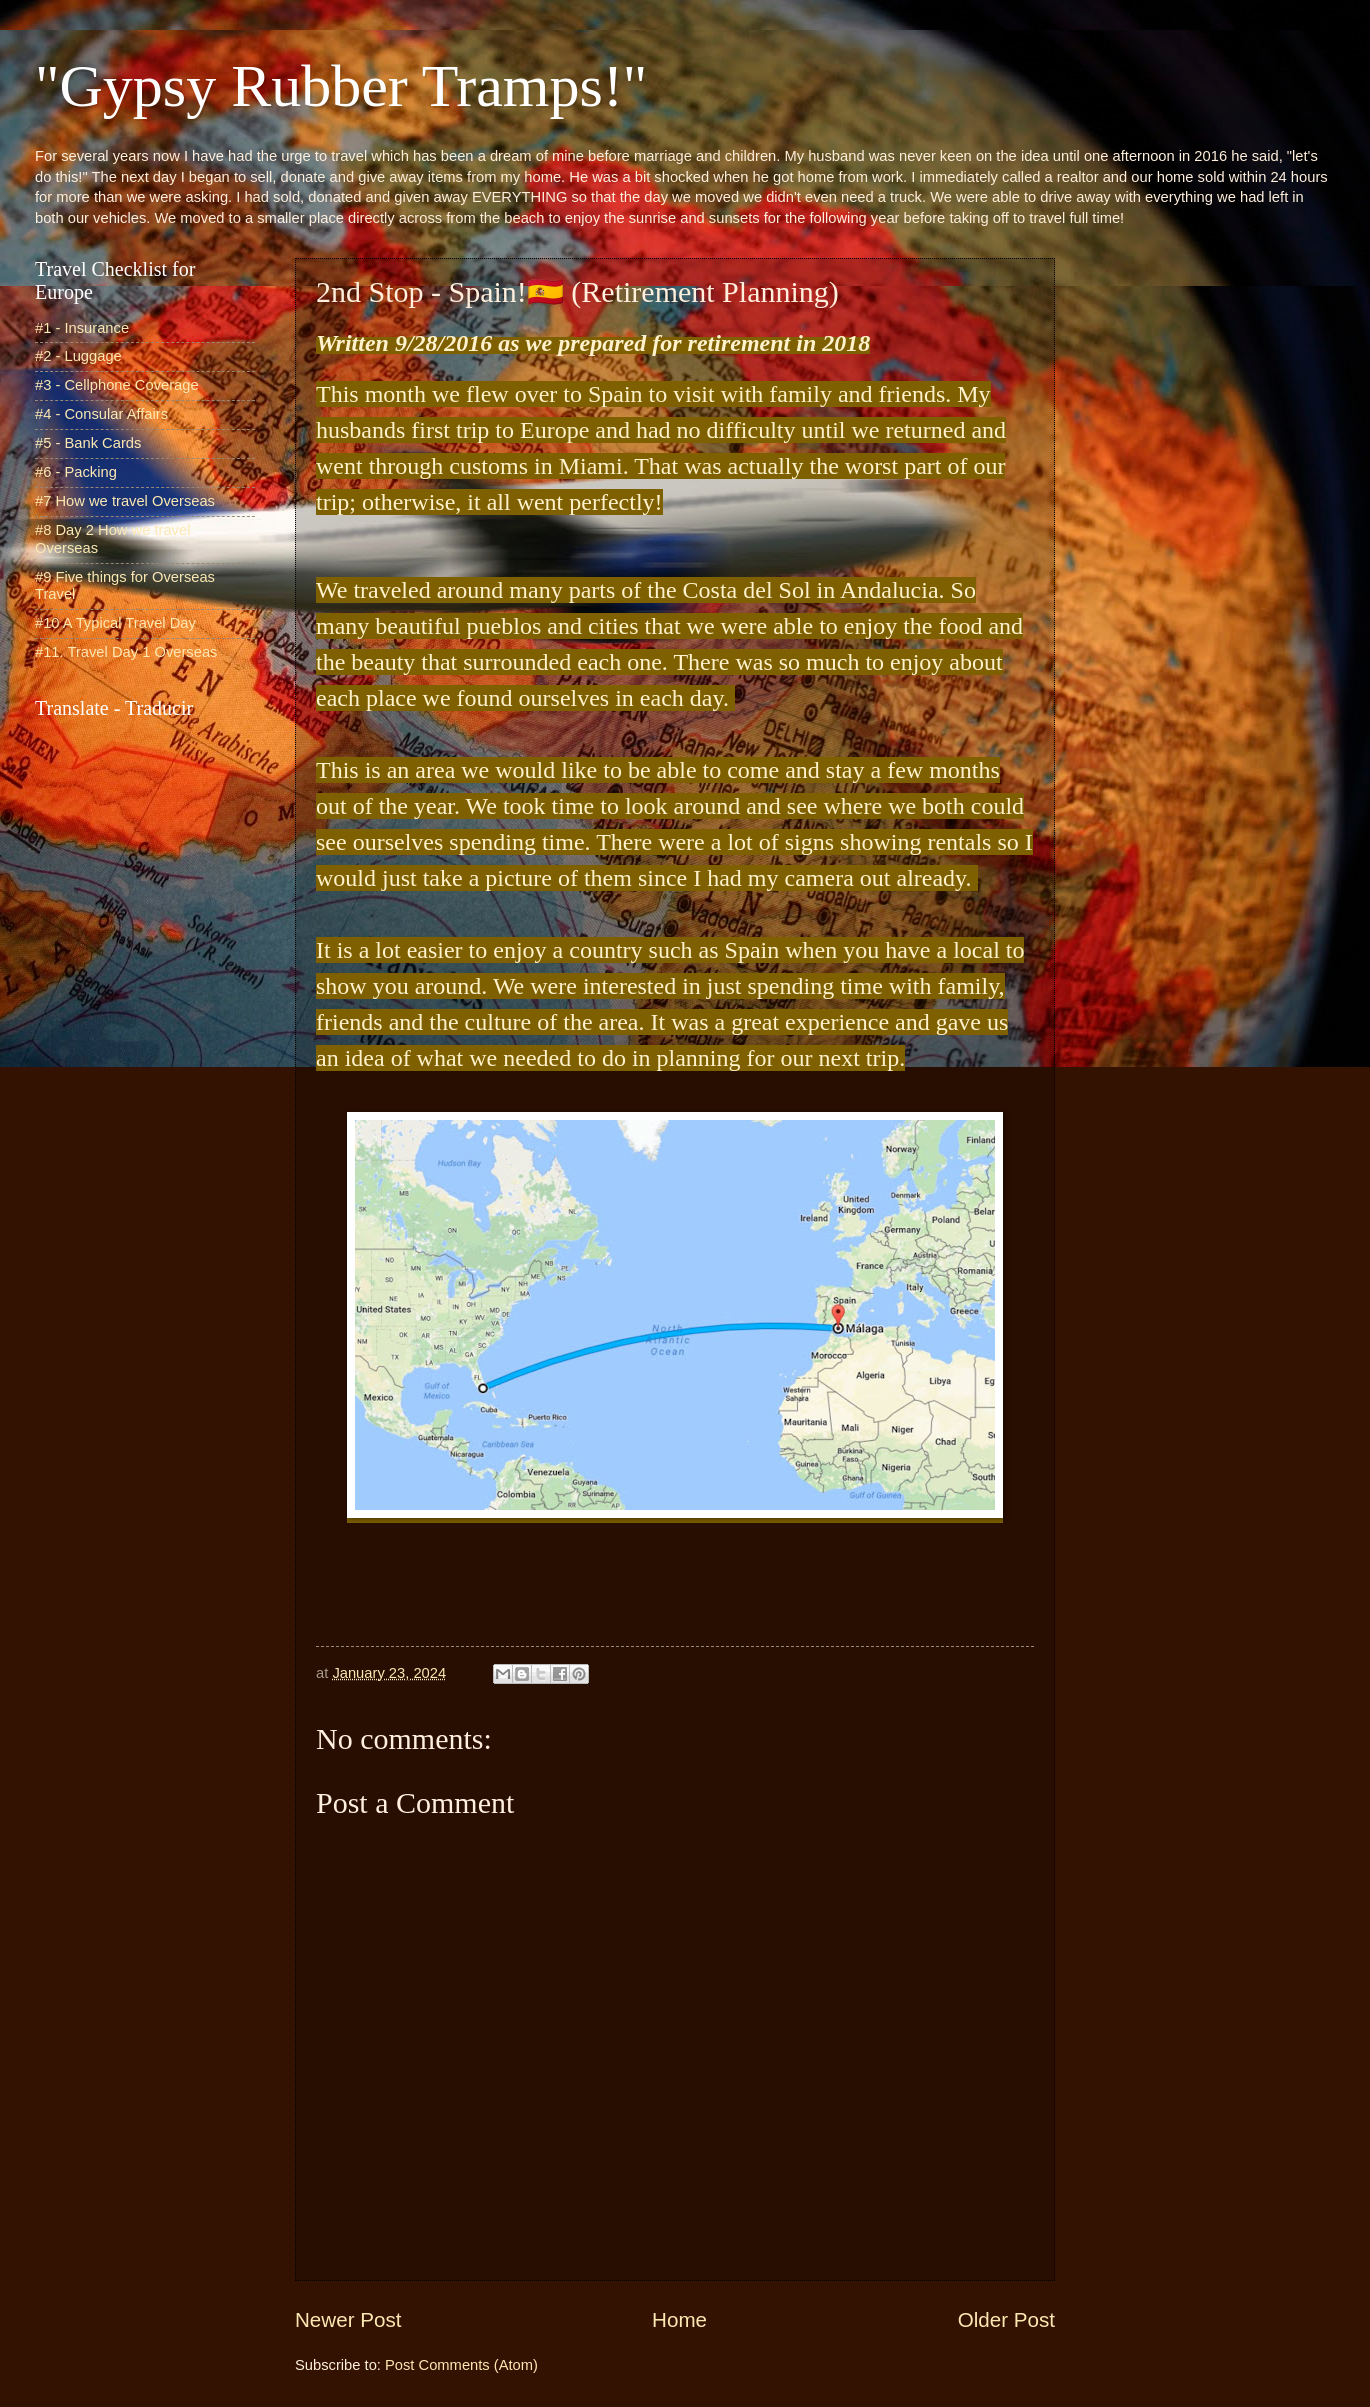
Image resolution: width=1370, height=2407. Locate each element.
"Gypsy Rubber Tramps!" (341, 86)
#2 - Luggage (78, 356)
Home (679, 2319)
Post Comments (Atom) (461, 2365)
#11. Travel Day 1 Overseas (126, 652)
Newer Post (348, 2319)
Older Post (1006, 2319)
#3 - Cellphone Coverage (117, 385)
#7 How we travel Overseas (125, 501)
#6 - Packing (76, 472)
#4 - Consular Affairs (101, 414)
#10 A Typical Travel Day (115, 623)
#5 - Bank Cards (88, 443)
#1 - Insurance (82, 328)
